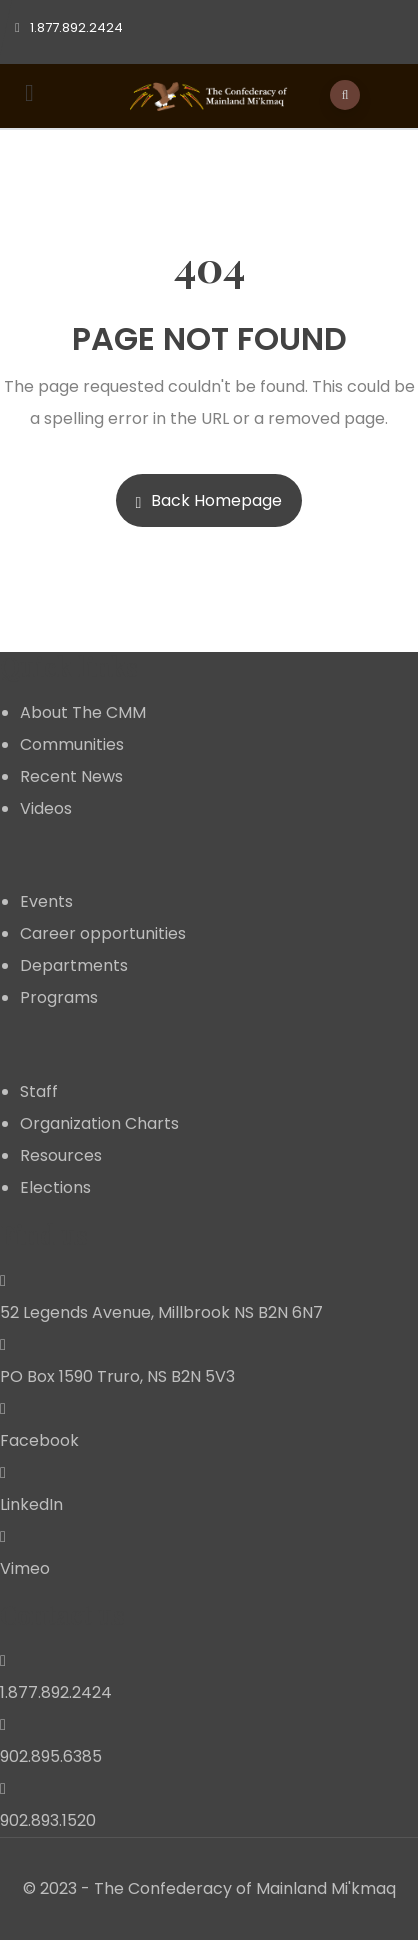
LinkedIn (31, 1504)
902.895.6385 (51, 1756)
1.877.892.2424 (56, 1692)
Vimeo (25, 1568)
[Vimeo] (3, 1536)
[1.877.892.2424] (3, 1660)
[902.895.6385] (3, 1724)
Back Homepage (209, 500)
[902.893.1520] (3, 1788)
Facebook (39, 1440)
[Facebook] (3, 1408)
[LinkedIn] (3, 1472)
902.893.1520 (48, 1820)
